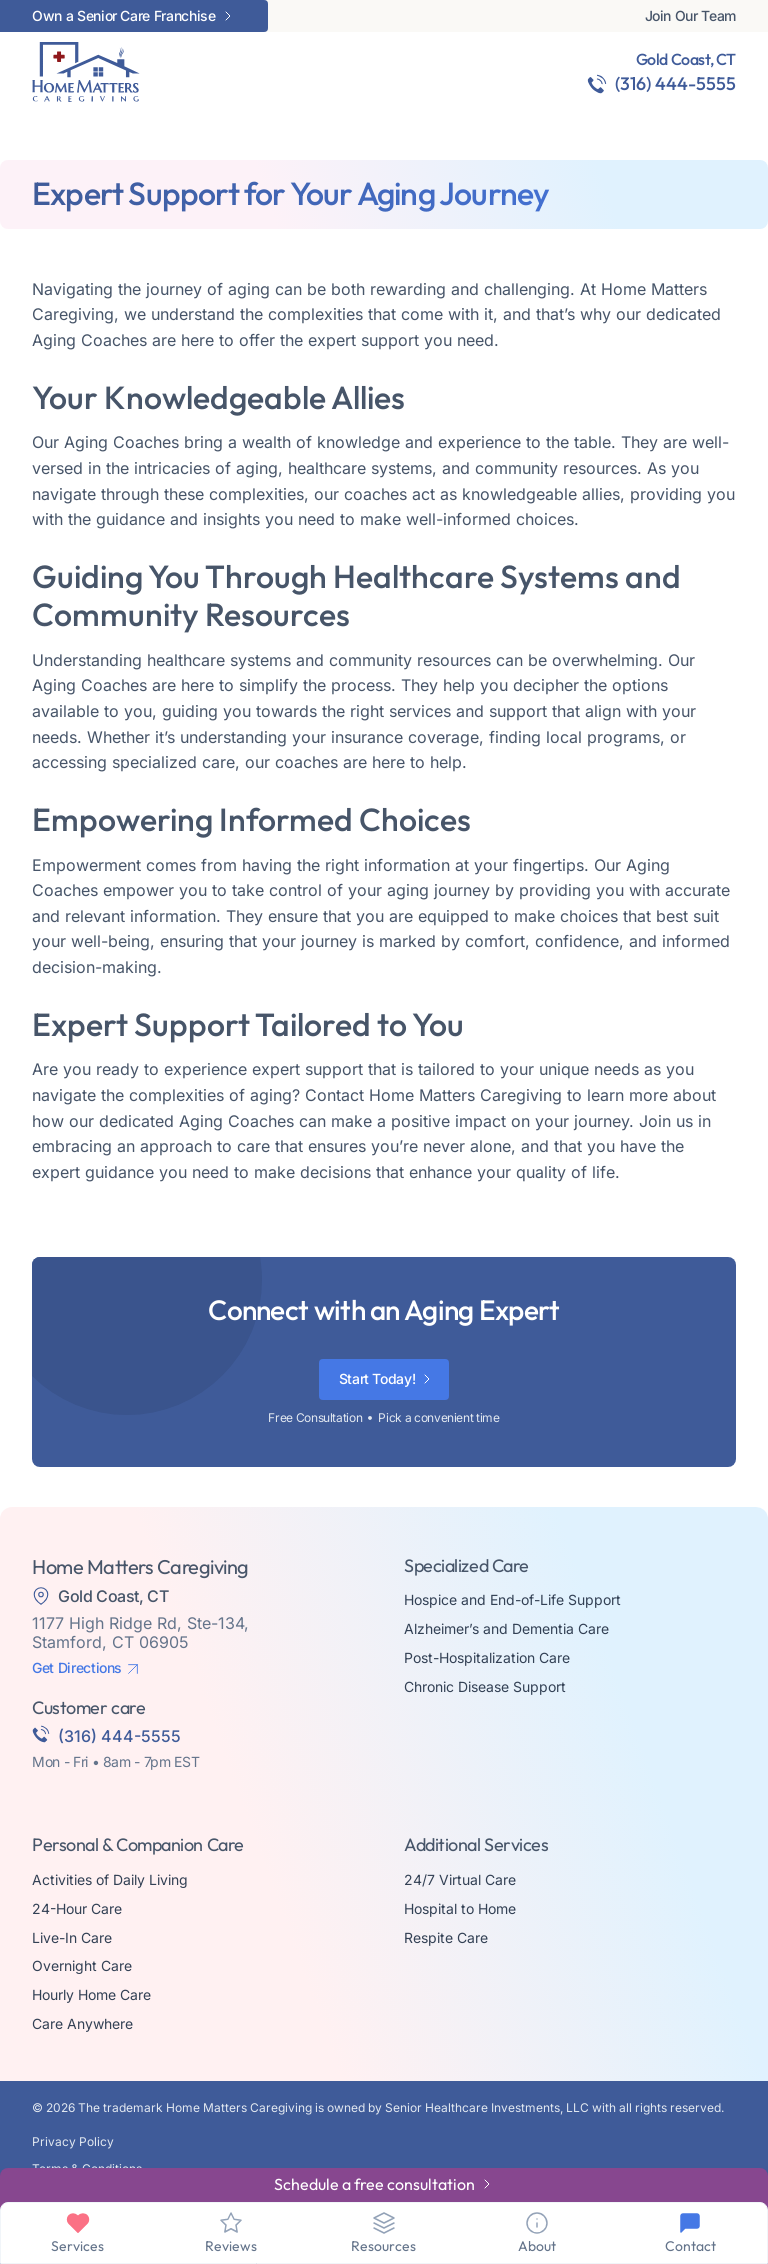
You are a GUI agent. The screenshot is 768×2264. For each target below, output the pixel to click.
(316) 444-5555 (675, 83)
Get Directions (77, 1620)
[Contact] (690, 2223)
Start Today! (377, 1330)
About (537, 2246)
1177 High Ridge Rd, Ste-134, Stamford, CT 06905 (140, 1584)
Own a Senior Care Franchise (124, 16)
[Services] (78, 2223)
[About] (537, 2223)
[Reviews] (231, 2223)
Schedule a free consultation (374, 2184)
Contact (690, 2246)
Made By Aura (72, 2154)
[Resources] (384, 2223)
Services (77, 2246)
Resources (383, 2246)
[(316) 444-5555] (597, 84)
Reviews (231, 2246)
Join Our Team (690, 16)
